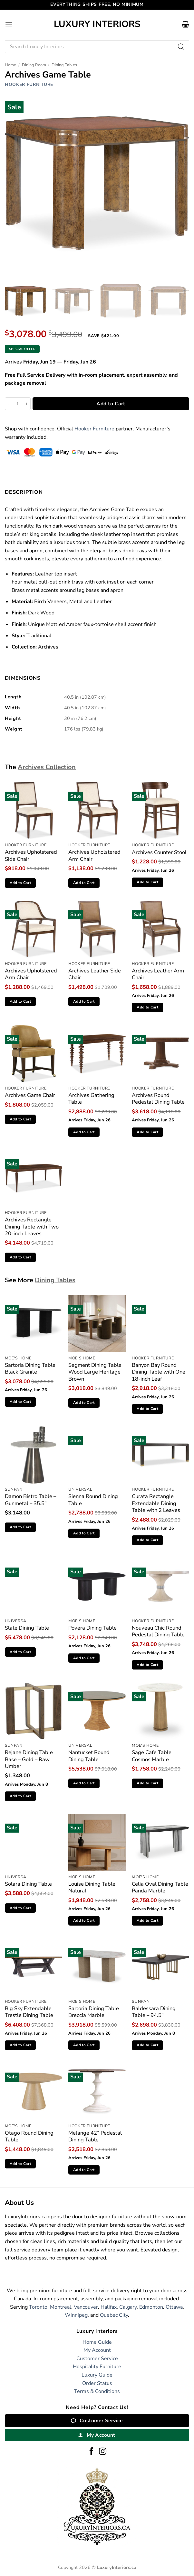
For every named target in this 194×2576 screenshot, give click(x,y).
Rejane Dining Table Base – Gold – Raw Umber (29, 1759)
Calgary (128, 2307)
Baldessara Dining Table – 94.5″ (154, 2012)
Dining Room (34, 65)
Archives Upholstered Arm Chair (94, 855)
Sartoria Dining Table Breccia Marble (93, 2012)
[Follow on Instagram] (102, 2452)
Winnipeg (76, 2315)
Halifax (109, 2307)
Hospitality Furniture (97, 2366)
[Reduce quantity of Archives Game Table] (9, 403)
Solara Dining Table (28, 1884)
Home (10, 65)
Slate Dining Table (27, 1627)
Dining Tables (64, 65)
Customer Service (97, 2358)
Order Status (97, 2383)
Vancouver (86, 2307)
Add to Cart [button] (20, 882)
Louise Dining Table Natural (91, 1887)
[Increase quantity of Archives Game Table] (27, 403)
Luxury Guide (97, 2374)
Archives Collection (47, 767)
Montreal (60, 2307)
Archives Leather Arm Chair (158, 974)
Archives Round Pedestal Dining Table (158, 1099)
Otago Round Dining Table (29, 2136)
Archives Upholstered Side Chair (31, 855)
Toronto (38, 2307)
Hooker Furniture (29, 84)
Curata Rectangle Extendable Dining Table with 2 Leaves (156, 1503)
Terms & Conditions (97, 2391)
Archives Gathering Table (91, 1099)
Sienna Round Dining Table (93, 1500)
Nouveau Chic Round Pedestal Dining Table (158, 1631)
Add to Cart (110, 403)
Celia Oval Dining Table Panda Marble (160, 1887)
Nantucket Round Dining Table (89, 1756)
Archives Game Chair (30, 1095)
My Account (97, 2350)
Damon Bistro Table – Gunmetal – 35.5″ (30, 1500)
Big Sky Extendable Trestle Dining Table (29, 2012)
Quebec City (114, 2315)
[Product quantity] (18, 403)
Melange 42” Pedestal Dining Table (95, 2136)
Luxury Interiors (97, 24)
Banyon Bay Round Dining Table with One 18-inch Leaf (158, 1372)
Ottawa (174, 2307)
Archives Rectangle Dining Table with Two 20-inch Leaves (32, 1226)
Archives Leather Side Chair (94, 974)
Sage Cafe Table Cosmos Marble (151, 1756)
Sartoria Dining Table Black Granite (30, 1368)
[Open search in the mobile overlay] (97, 46)
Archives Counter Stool (159, 852)
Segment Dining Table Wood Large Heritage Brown (94, 1372)
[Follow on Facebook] (91, 2452)
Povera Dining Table (92, 1627)
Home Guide (97, 2342)
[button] (9, 24)
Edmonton (151, 2307)
